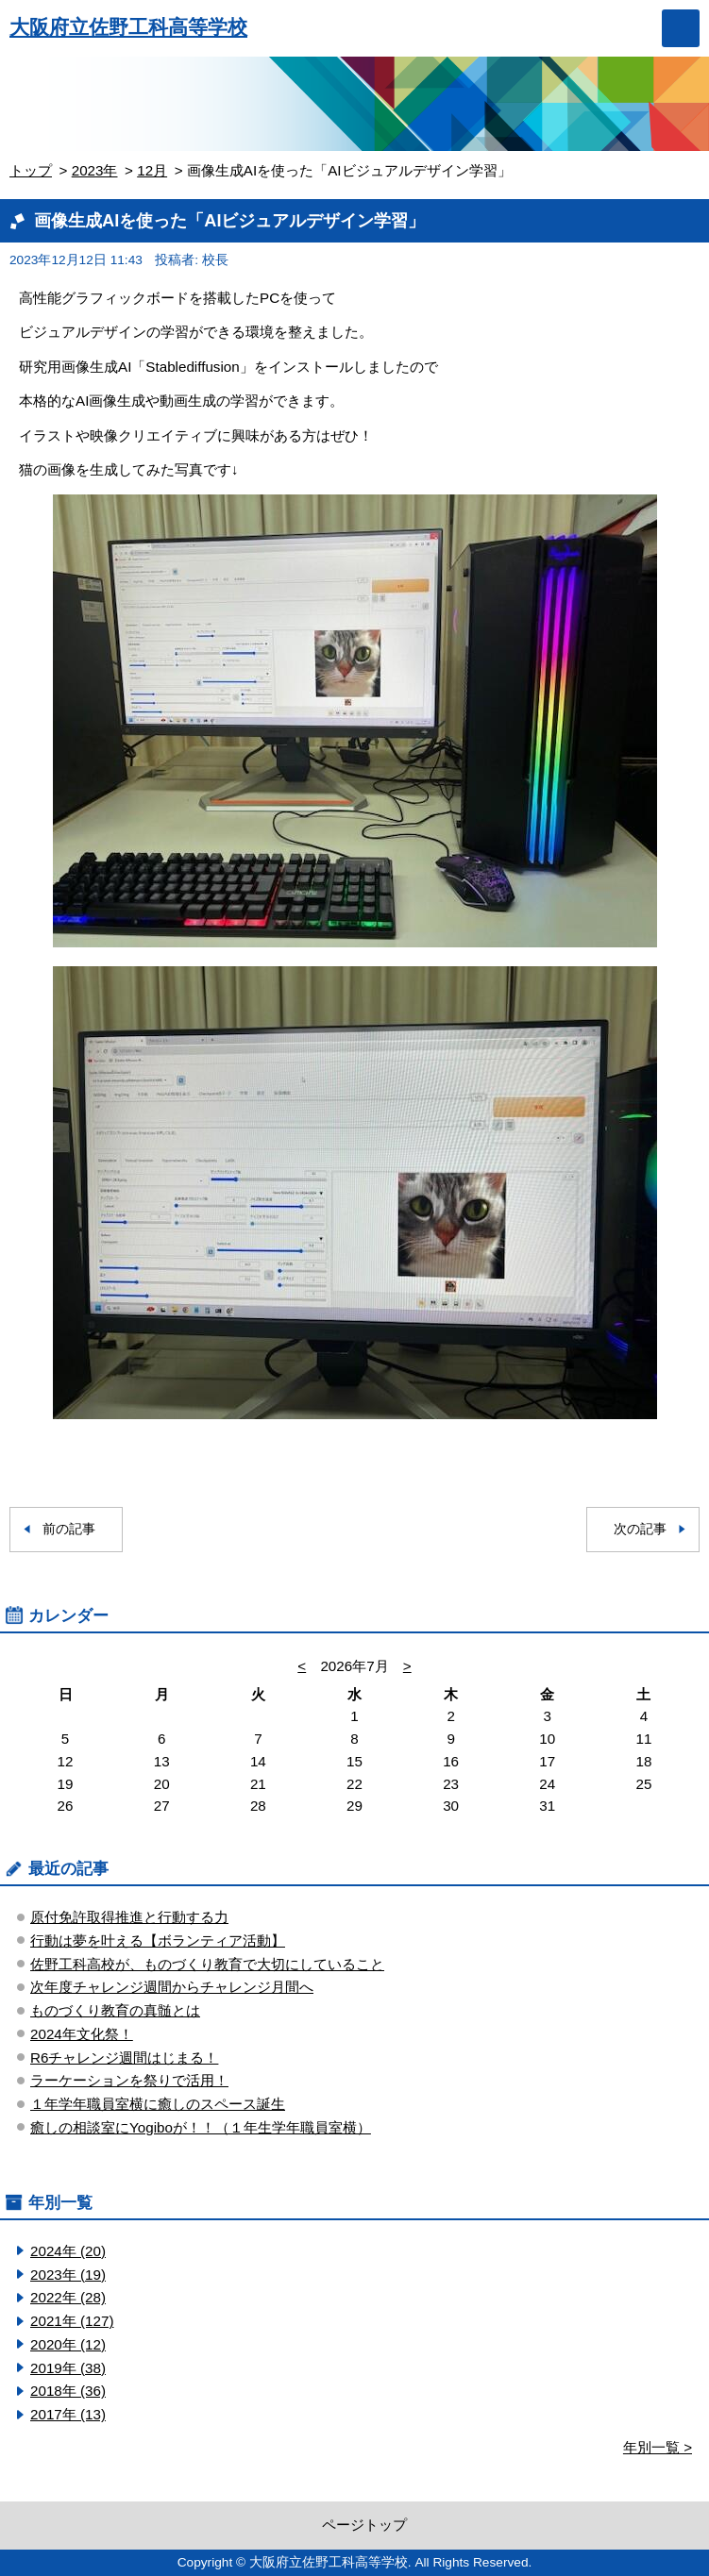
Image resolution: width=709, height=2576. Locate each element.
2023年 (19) (68, 2275)
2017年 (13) (68, 2414)
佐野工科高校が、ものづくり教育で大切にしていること (207, 1964)
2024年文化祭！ (81, 2034)
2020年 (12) (68, 2344)
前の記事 (68, 1529)
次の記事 (640, 1529)
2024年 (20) (68, 2251)
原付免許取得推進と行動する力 (129, 1917)
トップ (30, 170)
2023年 (95, 170)
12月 (152, 170)
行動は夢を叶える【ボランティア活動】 (157, 1940)
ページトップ (364, 2525)
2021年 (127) (71, 2321)
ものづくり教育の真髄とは (115, 2010)
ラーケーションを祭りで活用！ (129, 2080)
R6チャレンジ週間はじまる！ (124, 2057)
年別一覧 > (657, 2447)
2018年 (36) (68, 2391)
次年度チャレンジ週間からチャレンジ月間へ (171, 1987)
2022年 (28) (68, 2297)
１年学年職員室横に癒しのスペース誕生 (157, 2104)
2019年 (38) (68, 2368)
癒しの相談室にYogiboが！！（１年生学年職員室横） (200, 2127)
